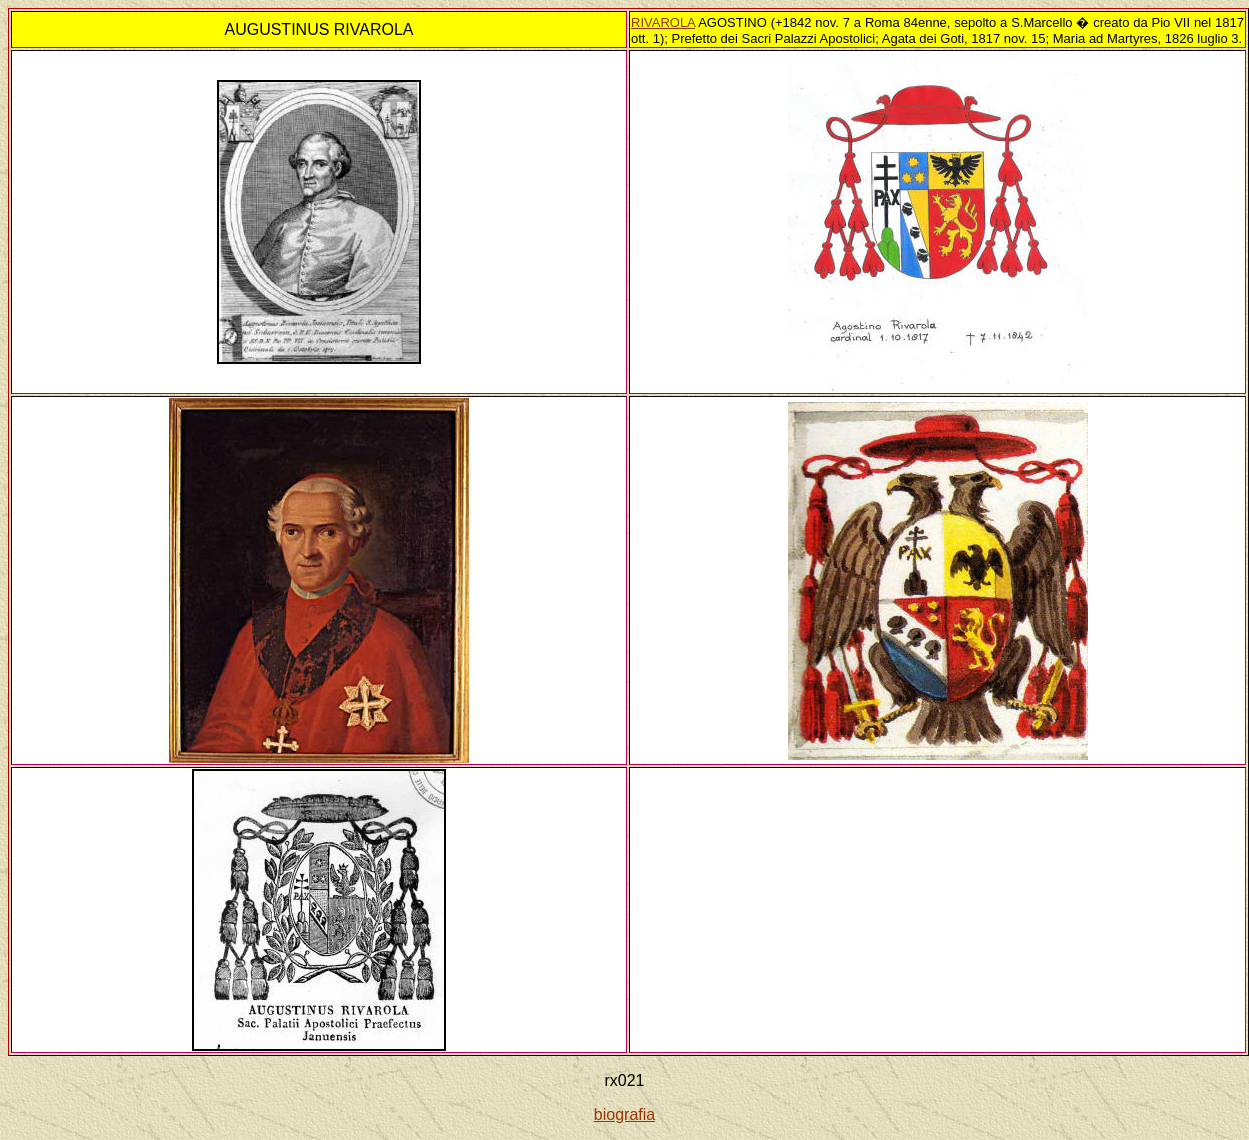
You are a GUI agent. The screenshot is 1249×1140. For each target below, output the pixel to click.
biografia (624, 1114)
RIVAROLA (663, 22)
